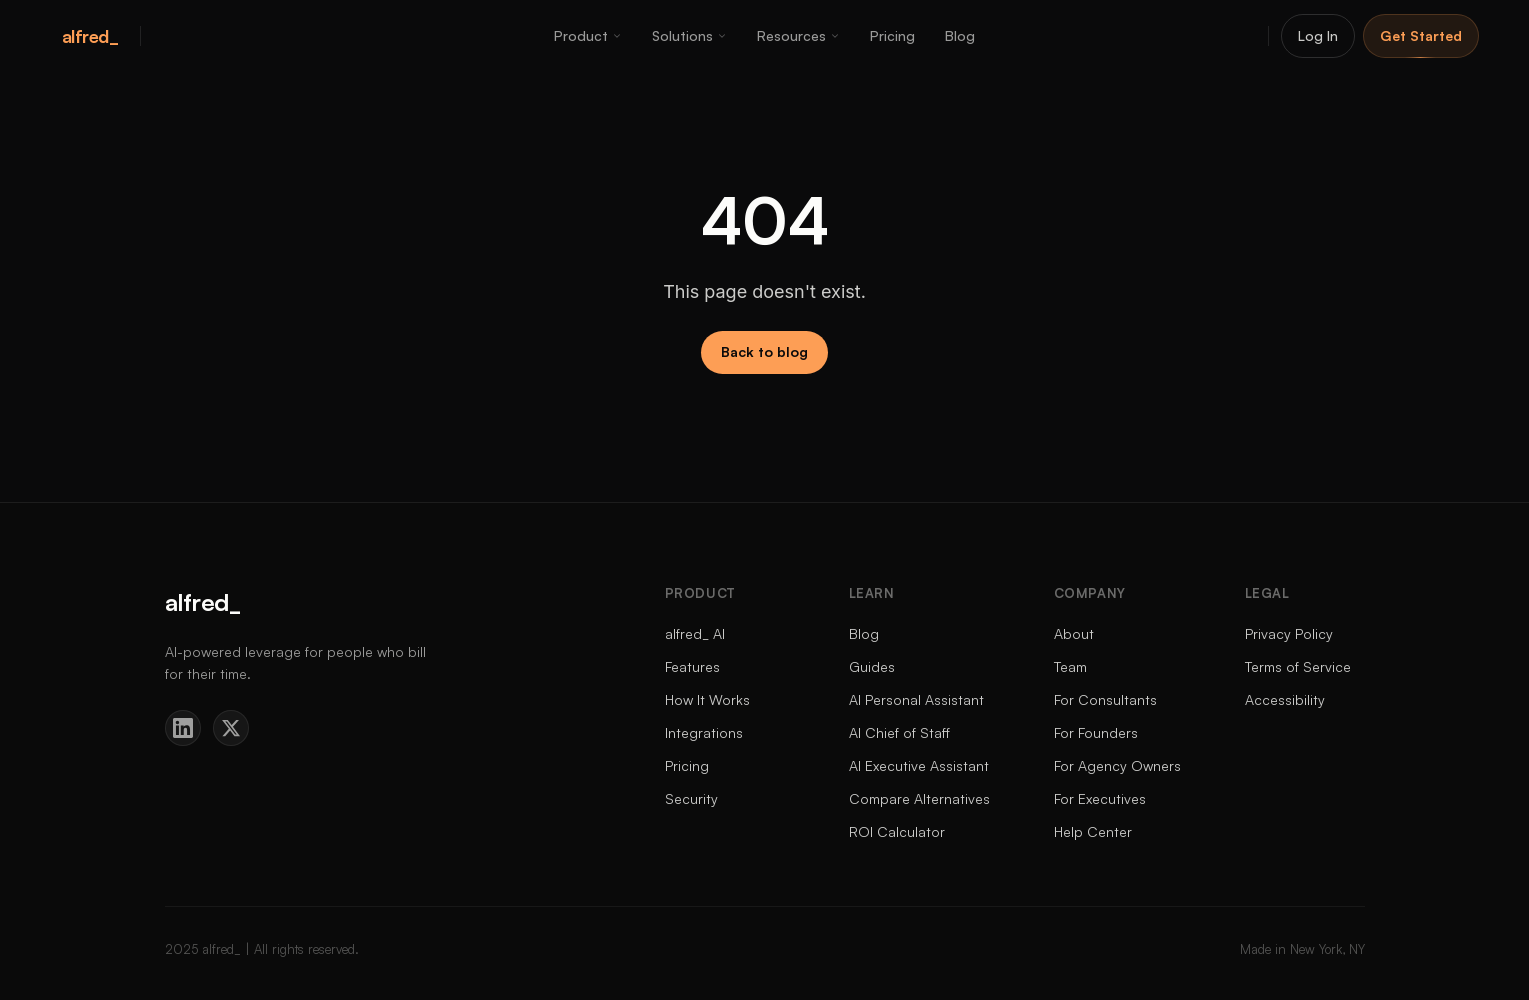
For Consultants (1105, 699)
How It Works (707, 699)
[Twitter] (231, 728)
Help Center (1093, 831)
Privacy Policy (1289, 633)
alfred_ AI (695, 633)
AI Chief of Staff (899, 732)
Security (691, 798)
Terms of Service (1298, 666)
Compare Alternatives (919, 798)
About (1074, 633)
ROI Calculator (897, 831)
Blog (960, 35)
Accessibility (1285, 699)
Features (692, 666)
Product (588, 35)
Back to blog (764, 351)
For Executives (1100, 798)
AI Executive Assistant (919, 765)
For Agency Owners (1117, 765)
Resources (798, 35)
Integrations (704, 732)
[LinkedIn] (183, 728)
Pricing (892, 35)
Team (1070, 666)
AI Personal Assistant (916, 699)
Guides (872, 666)
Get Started (1421, 35)
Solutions (689, 35)
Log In (1318, 35)
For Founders (1096, 732)
